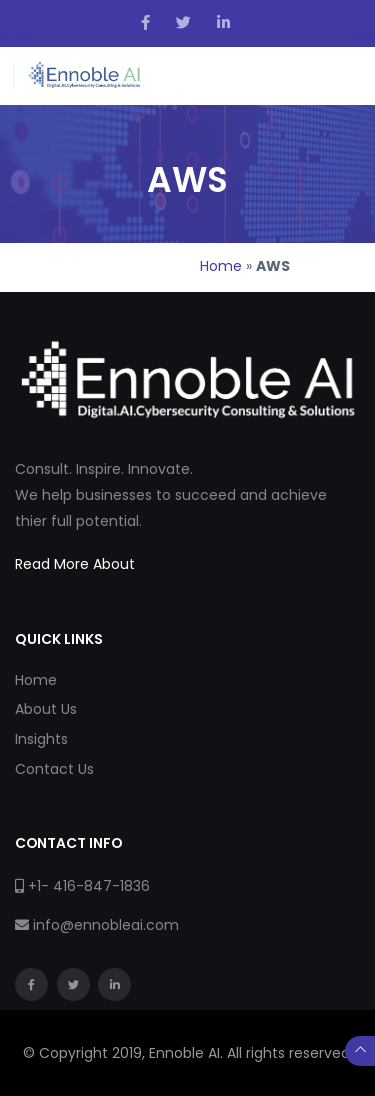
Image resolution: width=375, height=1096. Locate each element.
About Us (46, 709)
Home (221, 266)
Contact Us (54, 769)
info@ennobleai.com (106, 925)
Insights (41, 739)
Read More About (75, 564)
